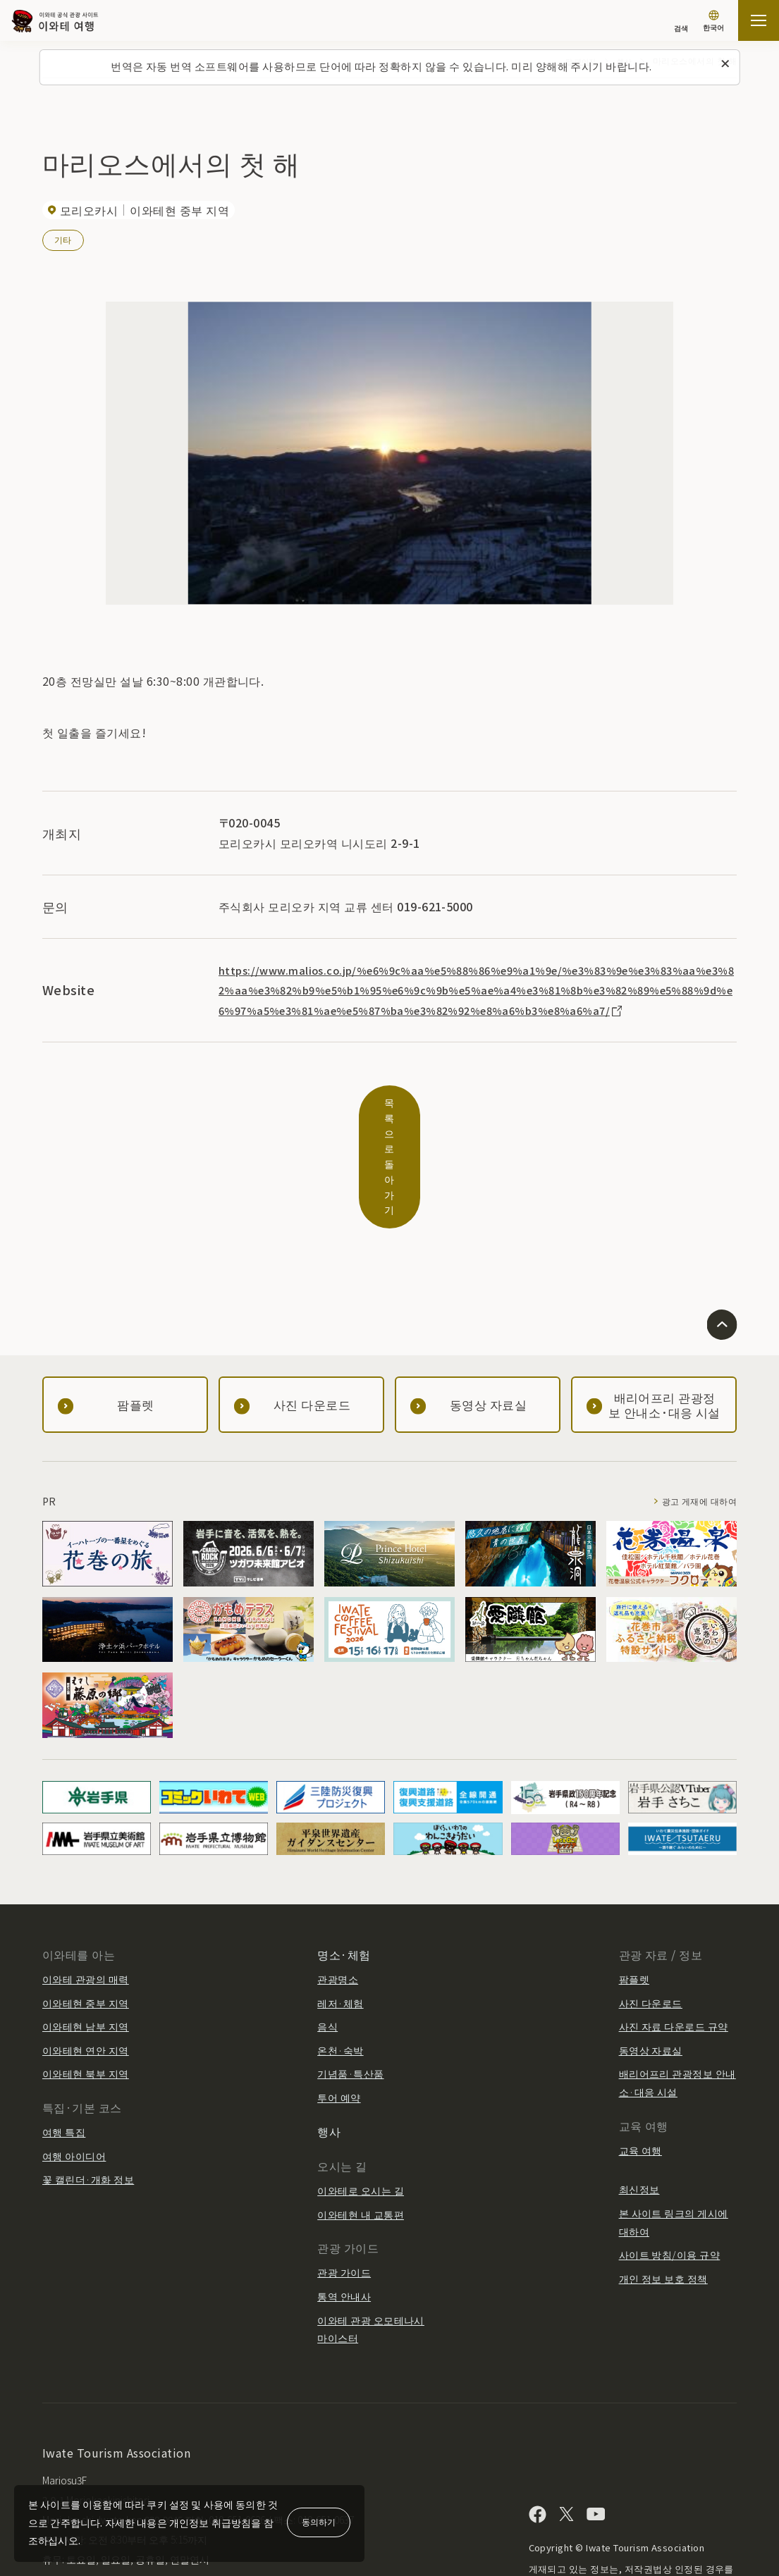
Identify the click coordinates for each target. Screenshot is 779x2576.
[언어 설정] (713, 22)
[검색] (681, 21)
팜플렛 (634, 1898)
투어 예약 (338, 2016)
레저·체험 (340, 1922)
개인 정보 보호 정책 (663, 2197)
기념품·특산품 (350, 1993)
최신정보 (639, 2109)
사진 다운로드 (650, 1922)
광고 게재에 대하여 (693, 1421)
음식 (327, 1946)
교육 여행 (640, 2069)
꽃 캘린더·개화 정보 (88, 2099)
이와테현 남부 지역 (85, 1946)
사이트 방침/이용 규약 (669, 2174)
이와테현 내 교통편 (360, 2133)
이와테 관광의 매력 (85, 1898)
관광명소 (337, 1898)
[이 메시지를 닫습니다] (725, 64)
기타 (63, 239)
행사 (329, 2050)
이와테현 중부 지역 (85, 1922)
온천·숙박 (340, 1969)
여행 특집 (63, 2052)
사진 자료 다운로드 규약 (673, 1946)
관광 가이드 (344, 2192)
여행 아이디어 (74, 2075)
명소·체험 (343, 1873)
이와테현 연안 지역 (85, 1969)
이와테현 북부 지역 (85, 1993)
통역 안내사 (344, 2215)
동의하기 (319, 2521)
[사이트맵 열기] (758, 20)
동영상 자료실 (650, 1969)
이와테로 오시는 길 (360, 2109)
